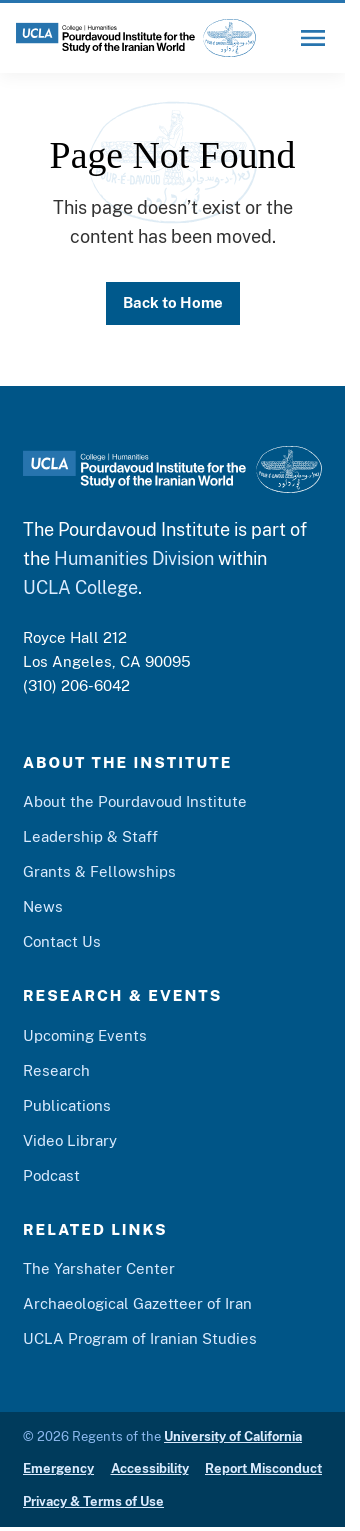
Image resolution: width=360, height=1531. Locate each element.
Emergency (58, 1468)
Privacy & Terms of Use (93, 1501)
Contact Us (62, 941)
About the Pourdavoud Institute (135, 801)
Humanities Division (134, 558)
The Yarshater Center (99, 1268)
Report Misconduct (263, 1468)
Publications (67, 1105)
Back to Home (173, 302)
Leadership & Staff (90, 836)
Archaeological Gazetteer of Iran (137, 1303)
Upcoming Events (85, 1035)
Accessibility (150, 1468)
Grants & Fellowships (99, 871)
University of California (233, 1436)
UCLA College (80, 587)
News (43, 906)
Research (56, 1070)
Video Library (70, 1140)
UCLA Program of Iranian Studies (140, 1338)
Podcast (51, 1175)
